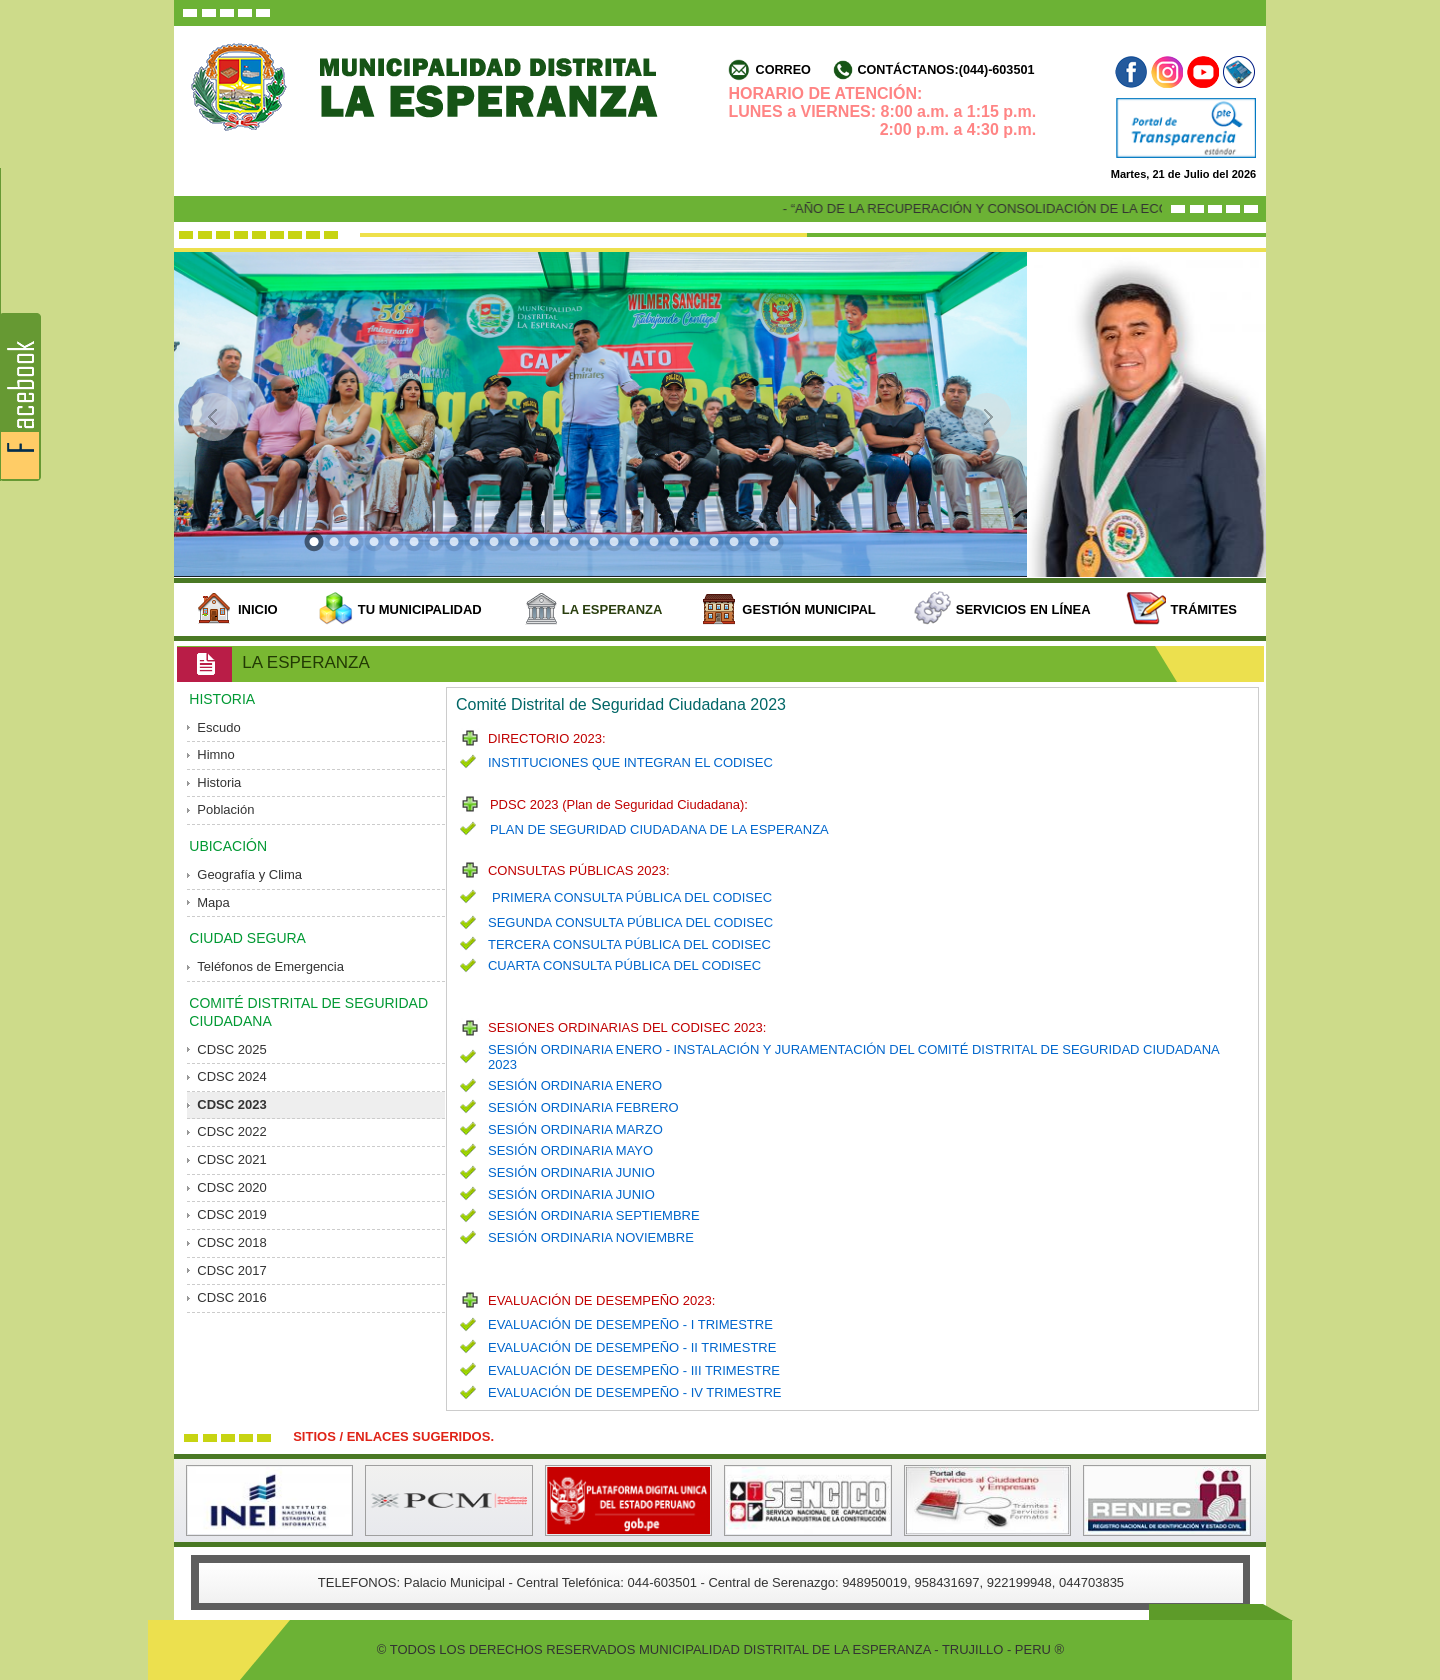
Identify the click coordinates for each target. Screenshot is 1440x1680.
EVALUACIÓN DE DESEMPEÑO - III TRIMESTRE (634, 1370)
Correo (783, 70)
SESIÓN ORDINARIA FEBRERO (583, 1107)
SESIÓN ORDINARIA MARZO (575, 1129)
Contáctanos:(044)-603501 (945, 70)
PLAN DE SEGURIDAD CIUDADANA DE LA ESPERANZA (659, 829)
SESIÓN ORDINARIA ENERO (575, 1085)
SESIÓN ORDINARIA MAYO (570, 1150)
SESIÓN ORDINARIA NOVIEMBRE (591, 1237)
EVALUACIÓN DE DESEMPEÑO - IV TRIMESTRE (635, 1392)
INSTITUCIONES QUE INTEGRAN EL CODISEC (630, 762)
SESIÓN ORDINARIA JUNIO (571, 1172)
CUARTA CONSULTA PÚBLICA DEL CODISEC (624, 965)
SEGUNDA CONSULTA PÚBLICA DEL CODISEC (630, 922)
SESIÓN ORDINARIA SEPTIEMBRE (594, 1215)
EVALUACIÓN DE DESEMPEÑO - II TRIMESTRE (632, 1347)
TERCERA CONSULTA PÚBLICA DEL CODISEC (629, 944)
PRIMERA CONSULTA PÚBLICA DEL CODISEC (632, 897)
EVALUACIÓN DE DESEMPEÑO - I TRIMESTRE (630, 1324)
